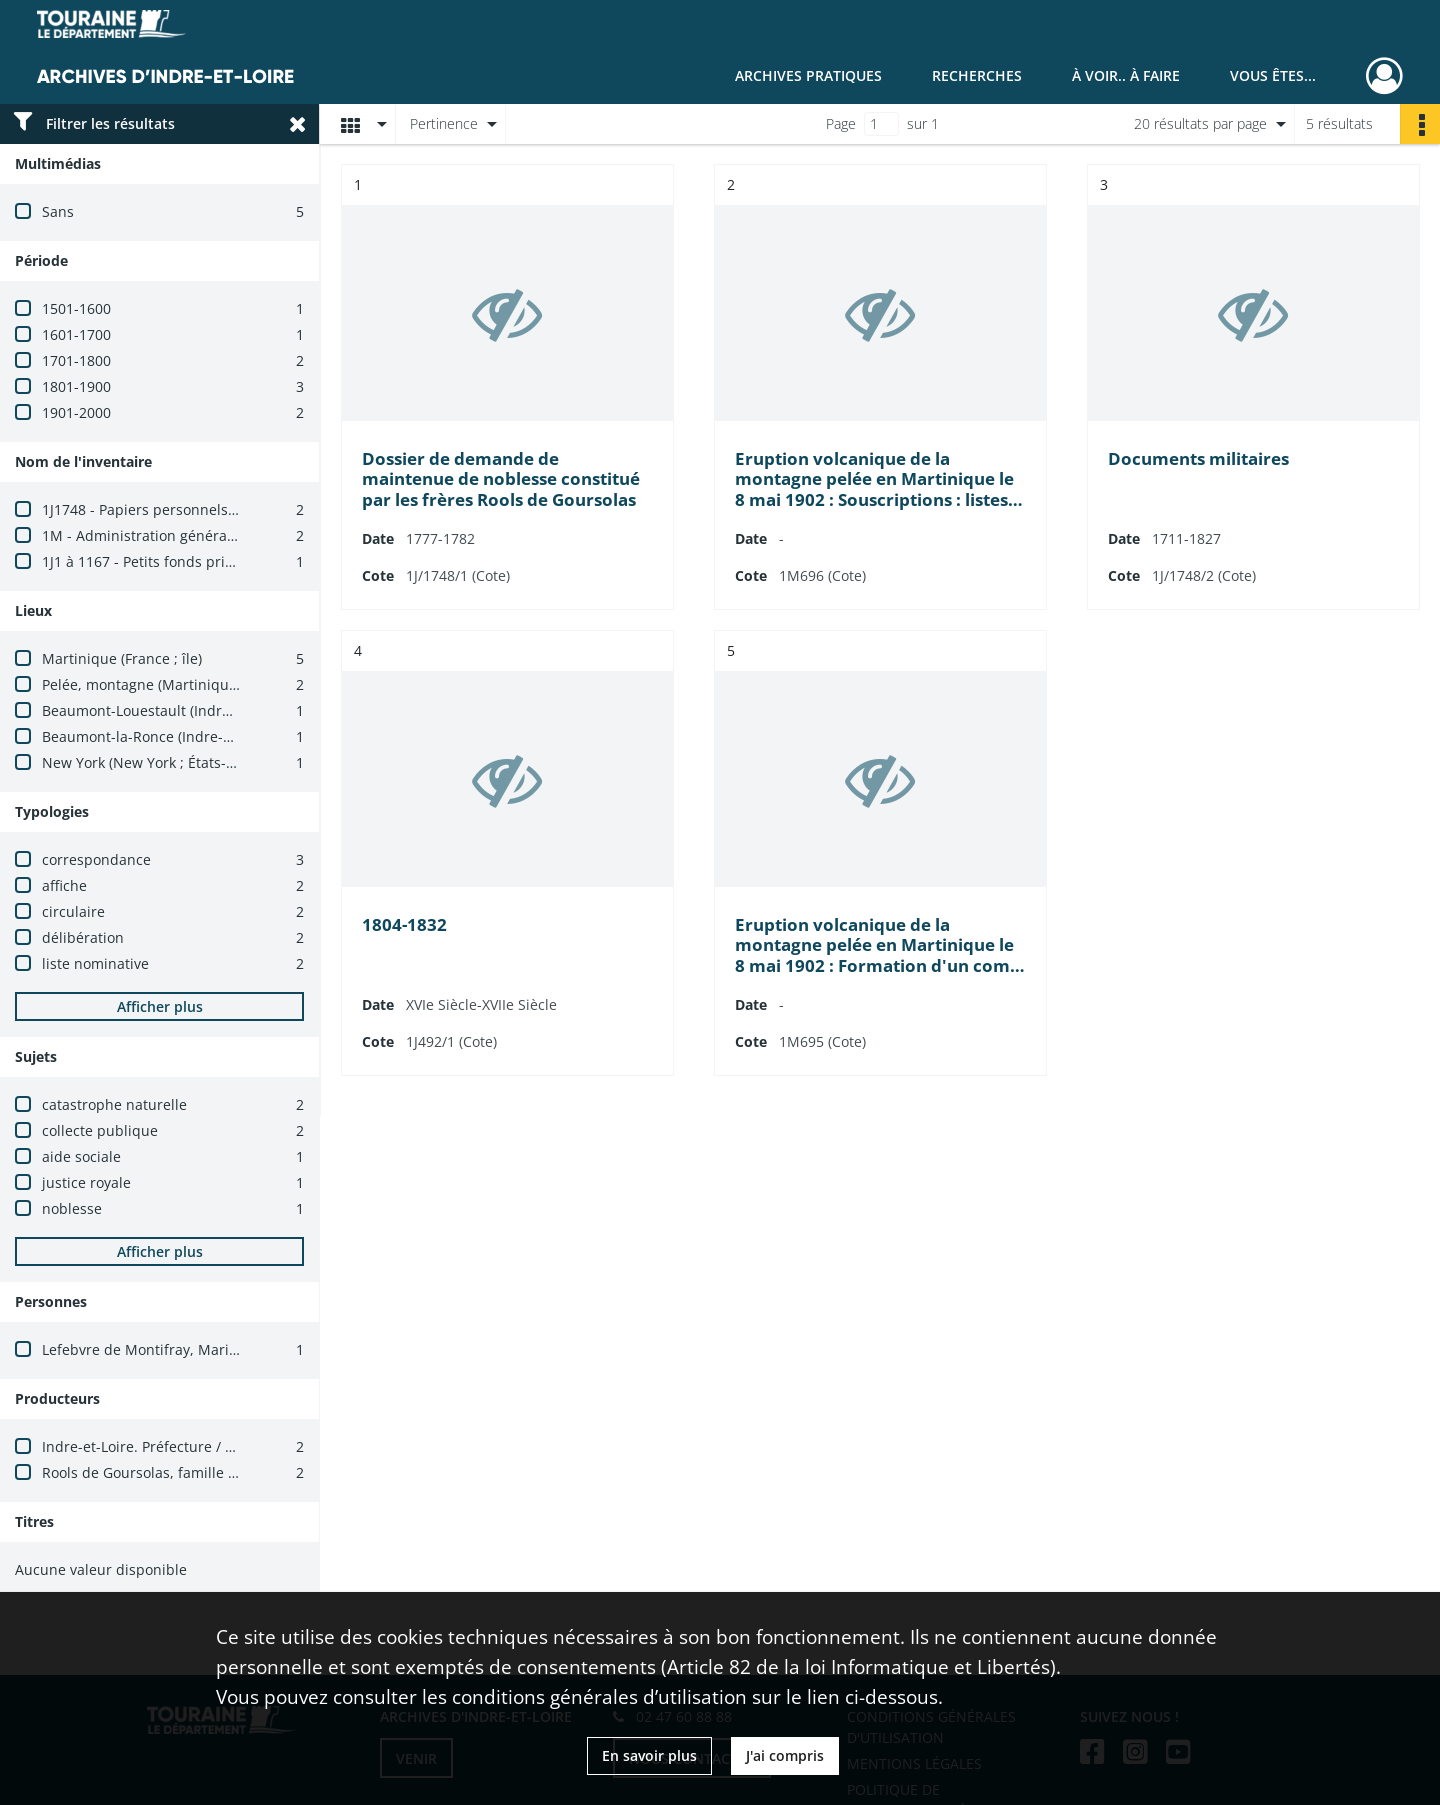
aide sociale (81, 1156)
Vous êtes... (1273, 75)
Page (841, 123)
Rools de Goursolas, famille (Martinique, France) (203, 1472)
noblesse (72, 1208)
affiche (64, 885)
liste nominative (95, 963)
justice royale (86, 1182)
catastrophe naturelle (114, 1104)
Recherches (977, 75)
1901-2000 (76, 412)
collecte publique (100, 1130)
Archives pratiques (808, 75)
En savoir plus (649, 1755)
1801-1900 (76, 386)
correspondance (96, 859)
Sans (58, 211)
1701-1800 (76, 360)
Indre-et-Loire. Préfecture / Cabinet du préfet (193, 1446)
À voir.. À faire (1126, 75)
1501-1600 (76, 308)
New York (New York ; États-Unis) (151, 762)
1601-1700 (76, 334)
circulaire (73, 911)
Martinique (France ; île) (122, 658)
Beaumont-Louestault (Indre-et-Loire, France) (192, 710)
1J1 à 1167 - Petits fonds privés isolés (165, 561)
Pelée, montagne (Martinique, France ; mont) (191, 684)
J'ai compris (785, 1755)
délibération (83, 937)
